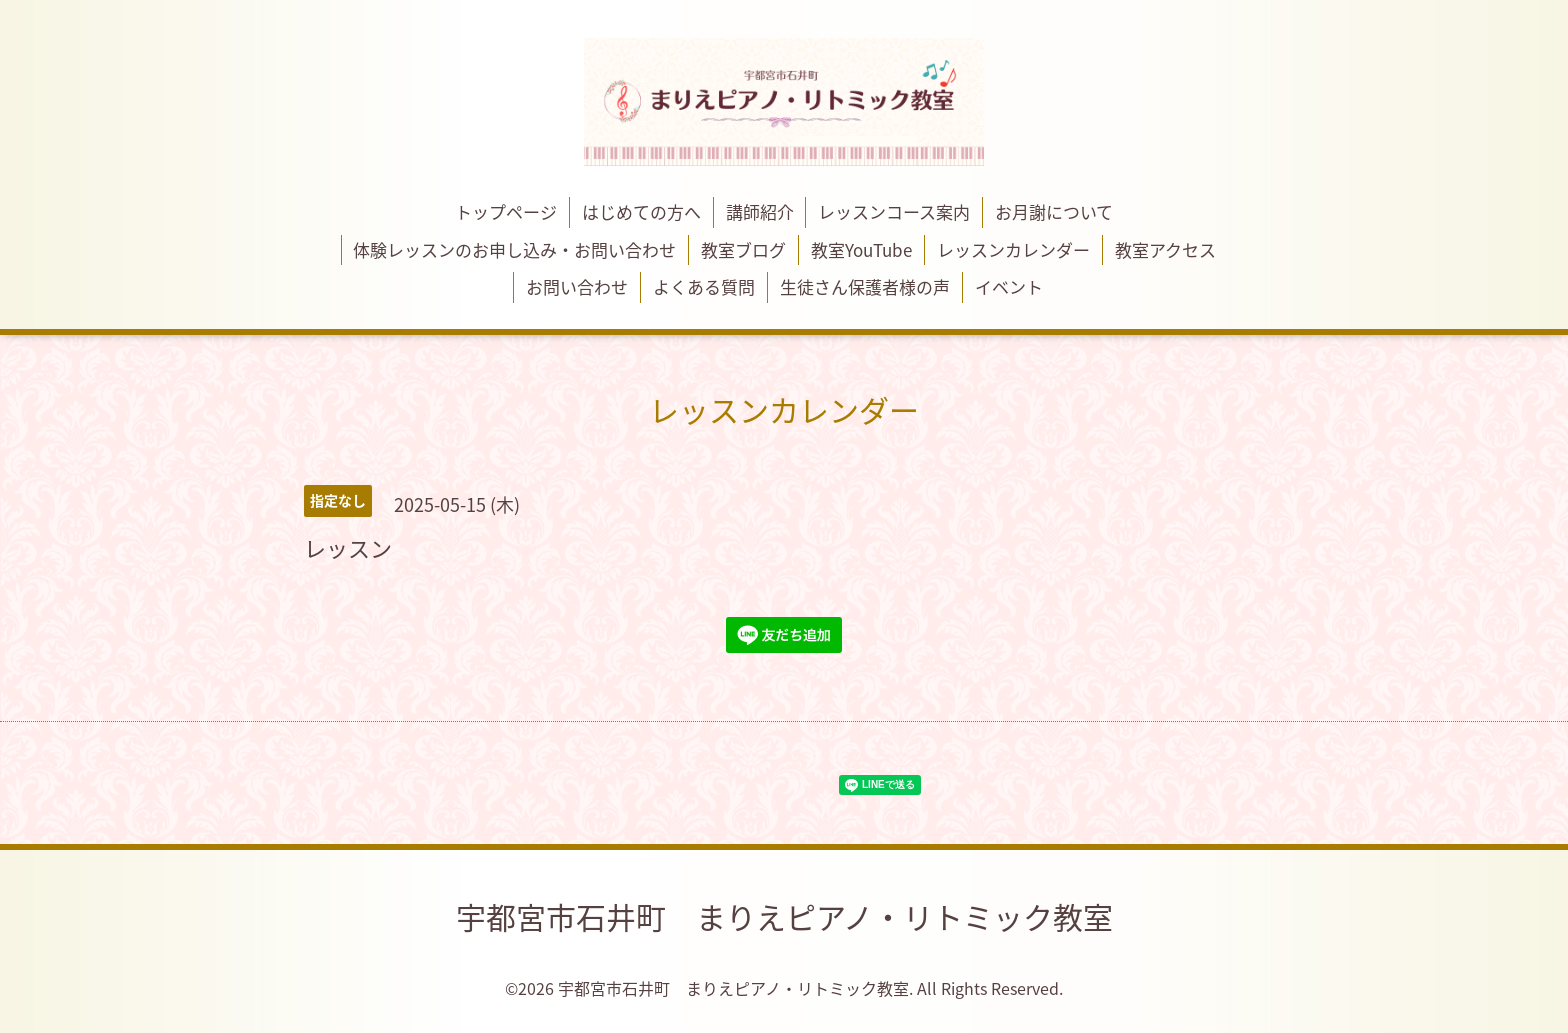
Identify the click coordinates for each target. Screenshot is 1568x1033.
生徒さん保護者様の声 (865, 286)
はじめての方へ (641, 211)
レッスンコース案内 (894, 211)
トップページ (506, 211)
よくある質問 (704, 286)
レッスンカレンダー (1013, 249)
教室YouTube (861, 249)
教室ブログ (743, 249)
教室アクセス (1165, 249)
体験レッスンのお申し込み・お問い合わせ (514, 249)
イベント (1009, 286)
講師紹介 (760, 211)
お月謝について (1054, 211)
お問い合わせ (577, 286)
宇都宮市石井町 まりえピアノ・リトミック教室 (784, 916)
